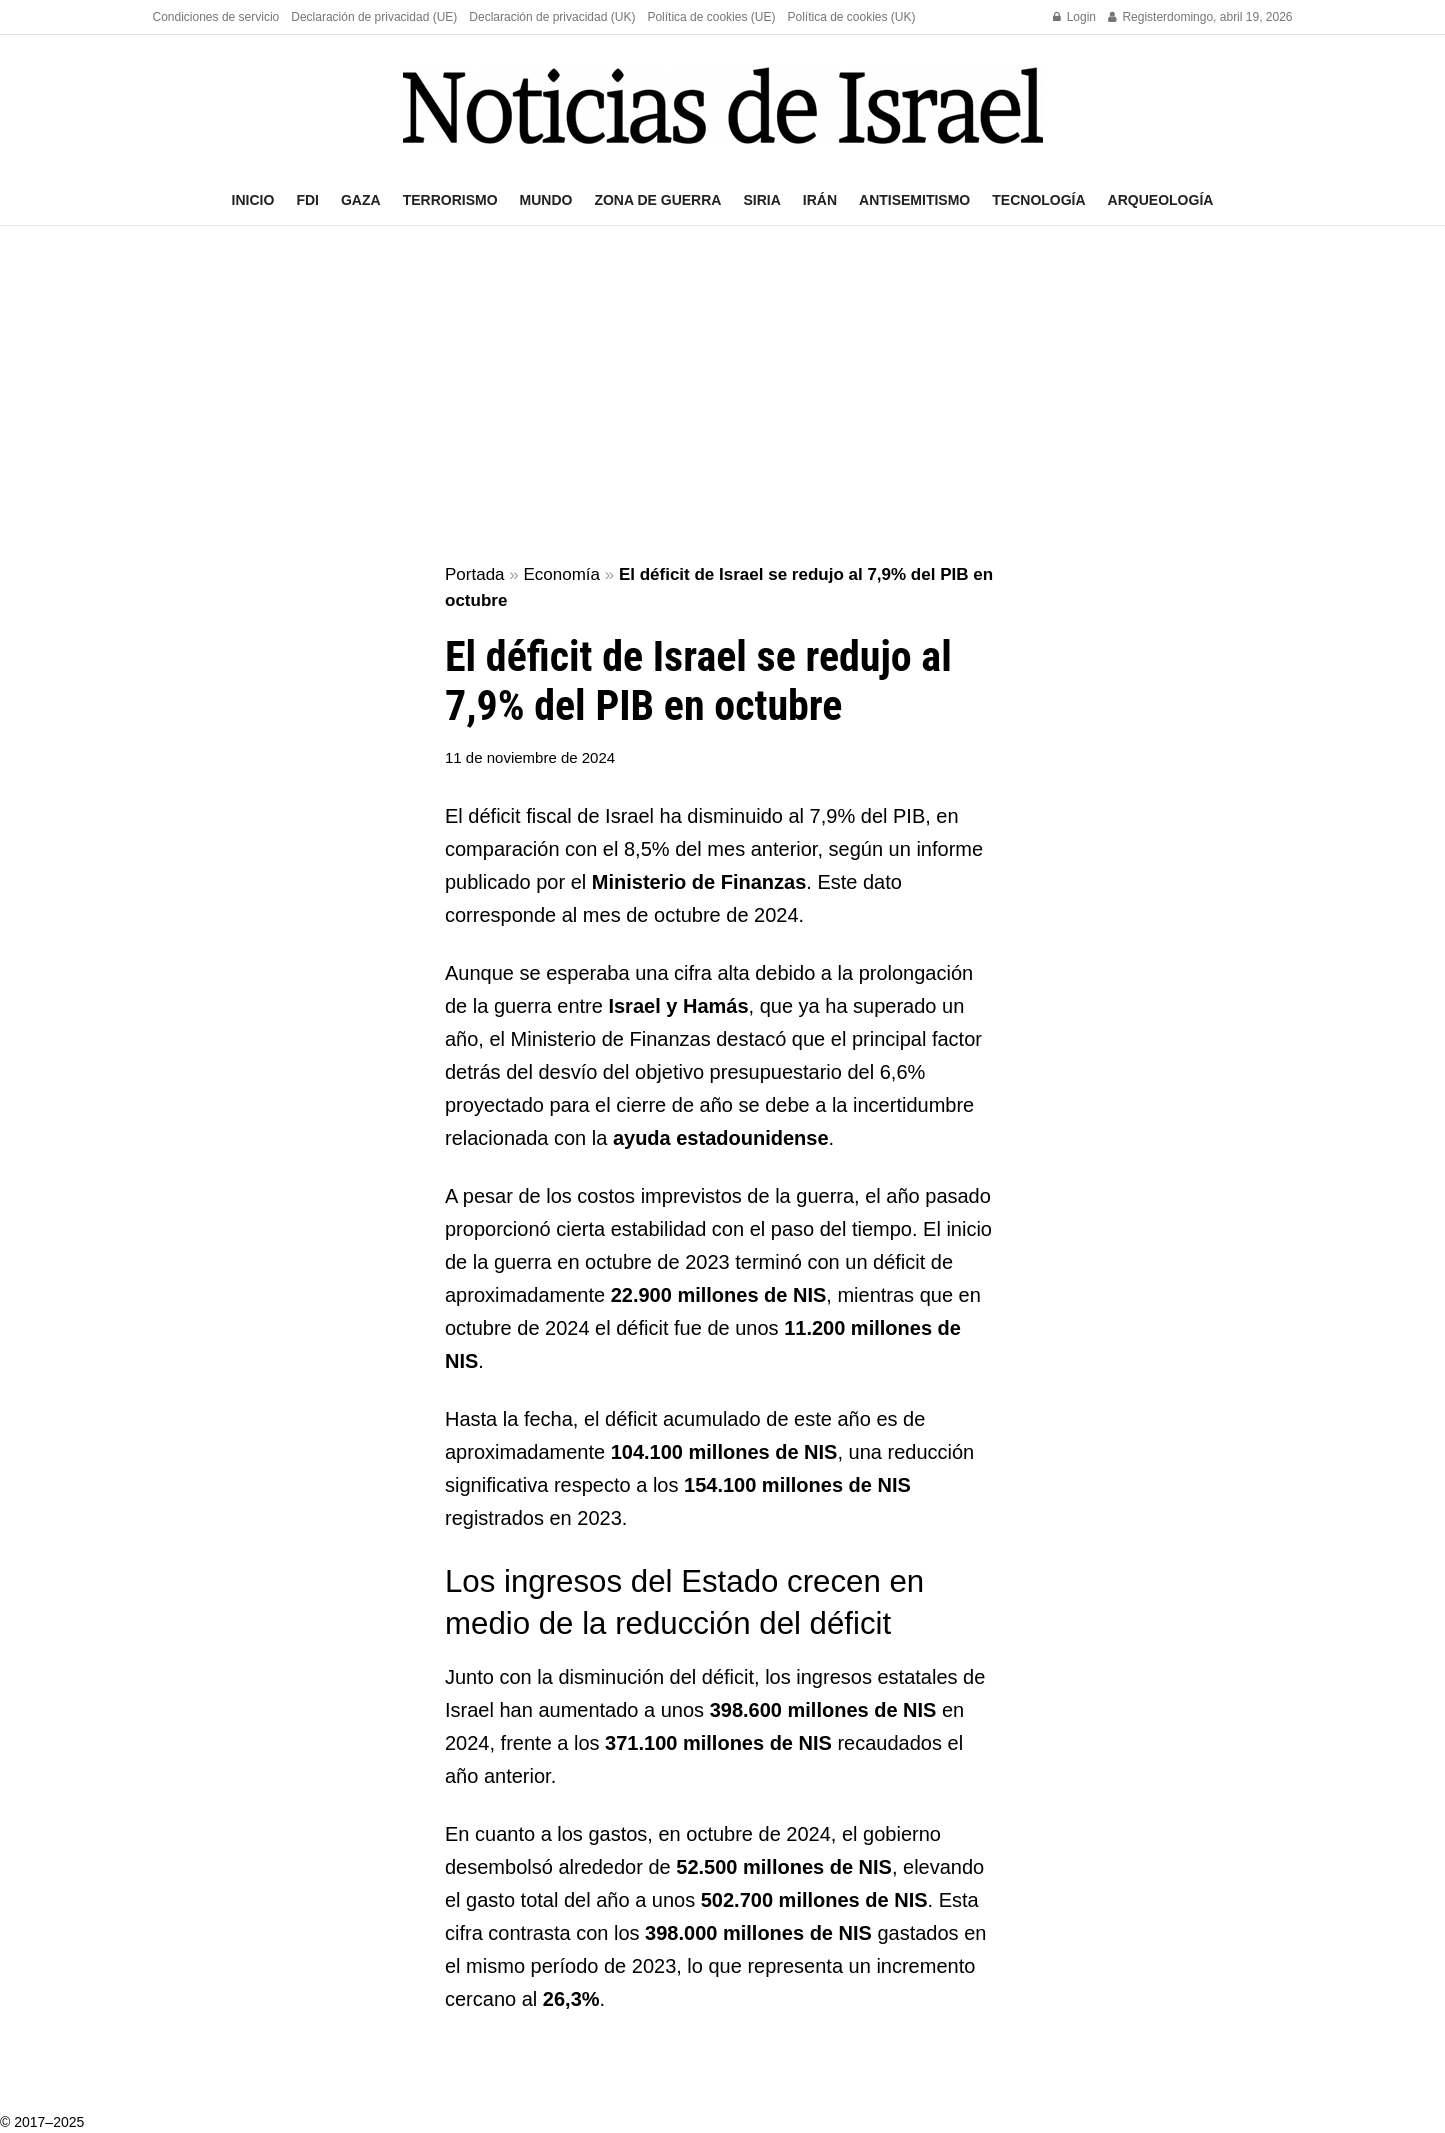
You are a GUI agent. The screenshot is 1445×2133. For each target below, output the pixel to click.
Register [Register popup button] (1137, 17)
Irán (820, 200)
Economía (561, 574)
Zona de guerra (657, 200)
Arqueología (1161, 200)
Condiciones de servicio (216, 17)
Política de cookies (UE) (711, 17)
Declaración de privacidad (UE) (374, 17)
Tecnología (1038, 200)
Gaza (361, 200)
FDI (307, 200)
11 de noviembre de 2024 (530, 757)
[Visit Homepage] (723, 105)
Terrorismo (450, 200)
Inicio (253, 200)
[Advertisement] (723, 396)
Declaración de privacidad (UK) (552, 17)
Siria (761, 200)
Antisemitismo (914, 200)
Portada (475, 574)
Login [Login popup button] (1074, 17)
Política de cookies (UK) (851, 17)
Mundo (546, 200)
